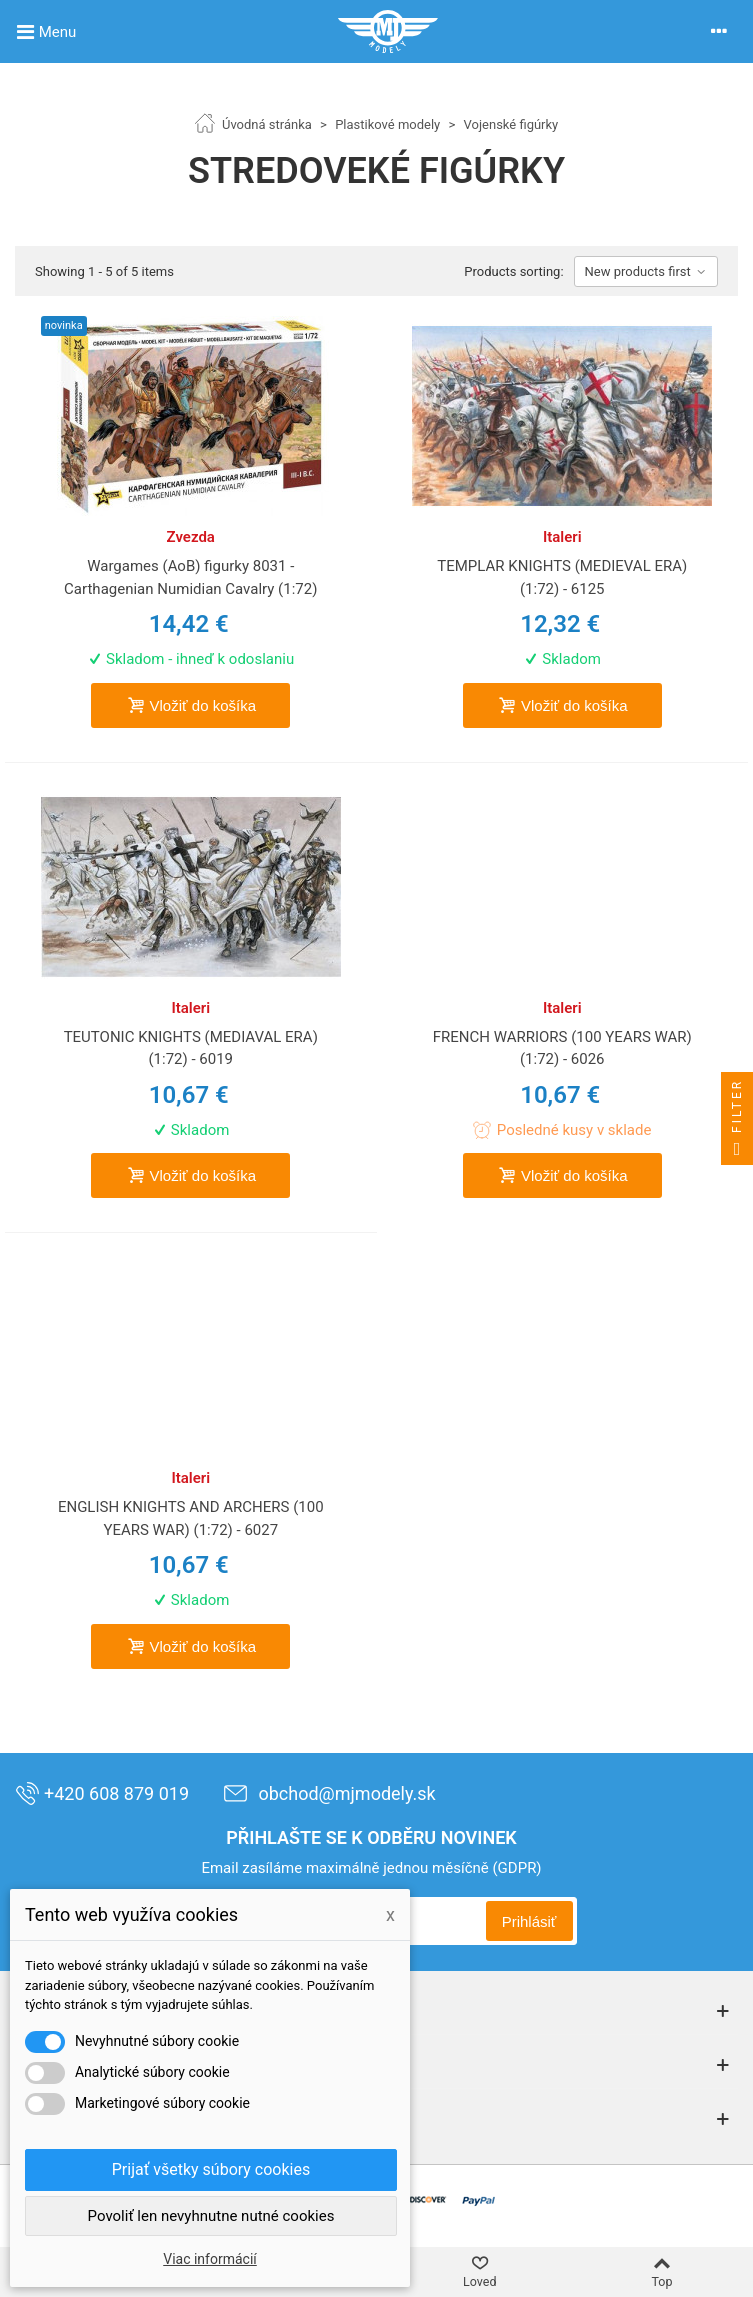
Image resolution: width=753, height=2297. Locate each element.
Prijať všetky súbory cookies (211, 2169)
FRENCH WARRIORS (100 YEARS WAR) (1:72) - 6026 (562, 1048)
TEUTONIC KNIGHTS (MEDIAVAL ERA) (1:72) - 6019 (191, 1048)
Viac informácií (210, 2259)
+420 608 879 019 (102, 1793)
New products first (646, 271)
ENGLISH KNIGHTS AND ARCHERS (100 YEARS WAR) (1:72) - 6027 (191, 1518)
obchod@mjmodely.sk (329, 1793)
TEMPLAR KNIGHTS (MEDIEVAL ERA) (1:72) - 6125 (562, 577)
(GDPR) (516, 1868)
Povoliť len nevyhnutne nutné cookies (211, 2216)
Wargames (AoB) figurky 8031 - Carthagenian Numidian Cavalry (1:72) (190, 577)
